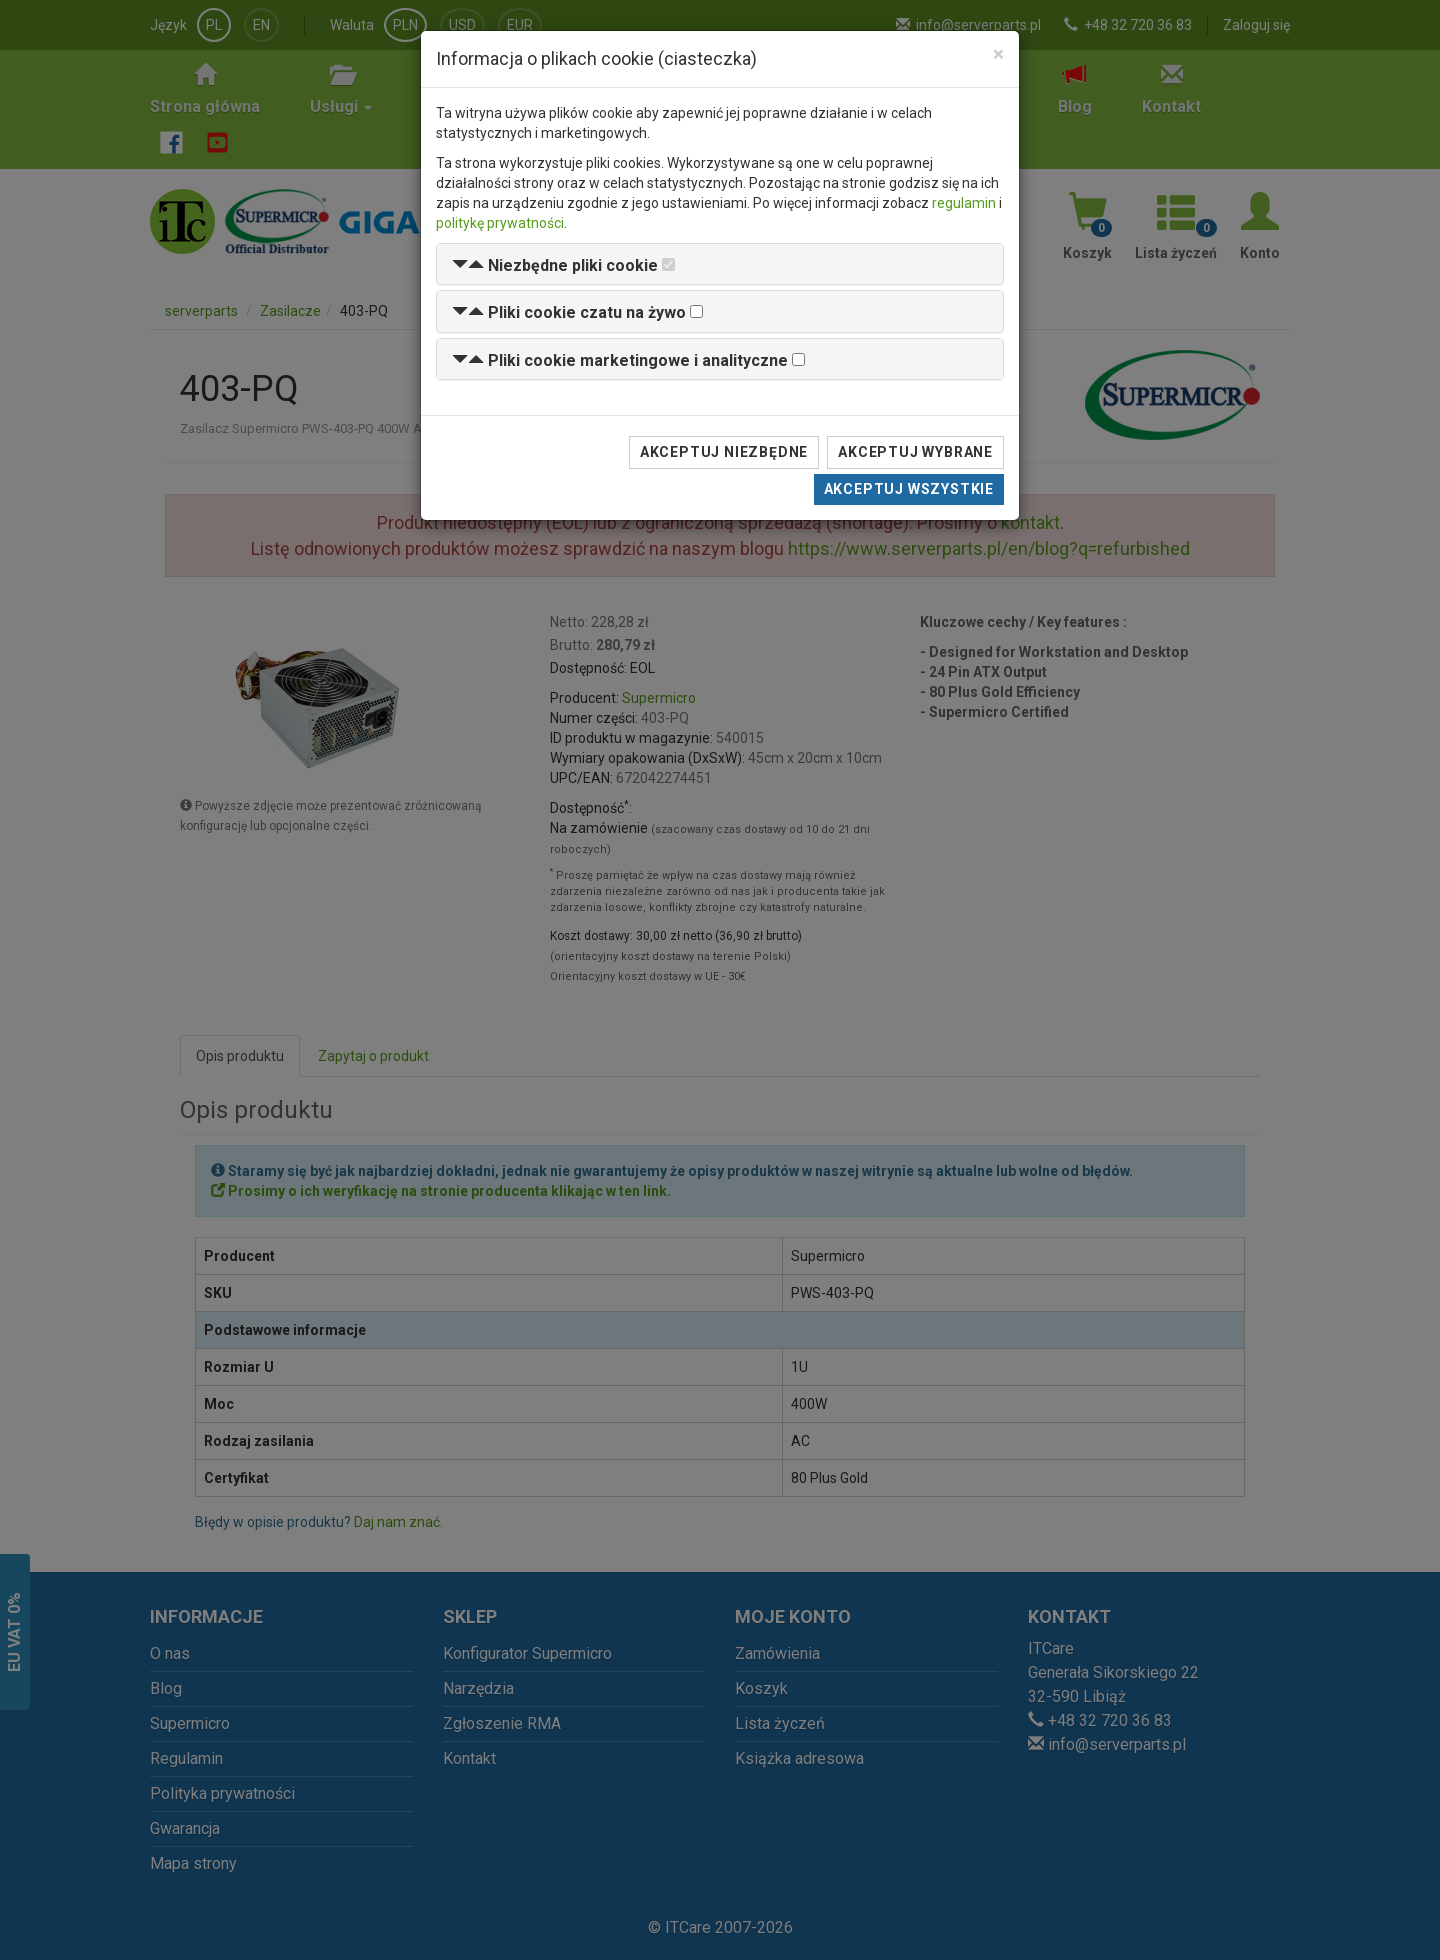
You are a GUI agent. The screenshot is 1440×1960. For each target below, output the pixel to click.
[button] (555, 265)
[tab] (720, 264)
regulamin (964, 203)
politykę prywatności (500, 223)
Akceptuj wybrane (915, 452)
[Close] (998, 54)
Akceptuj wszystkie (909, 489)
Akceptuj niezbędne (724, 452)
